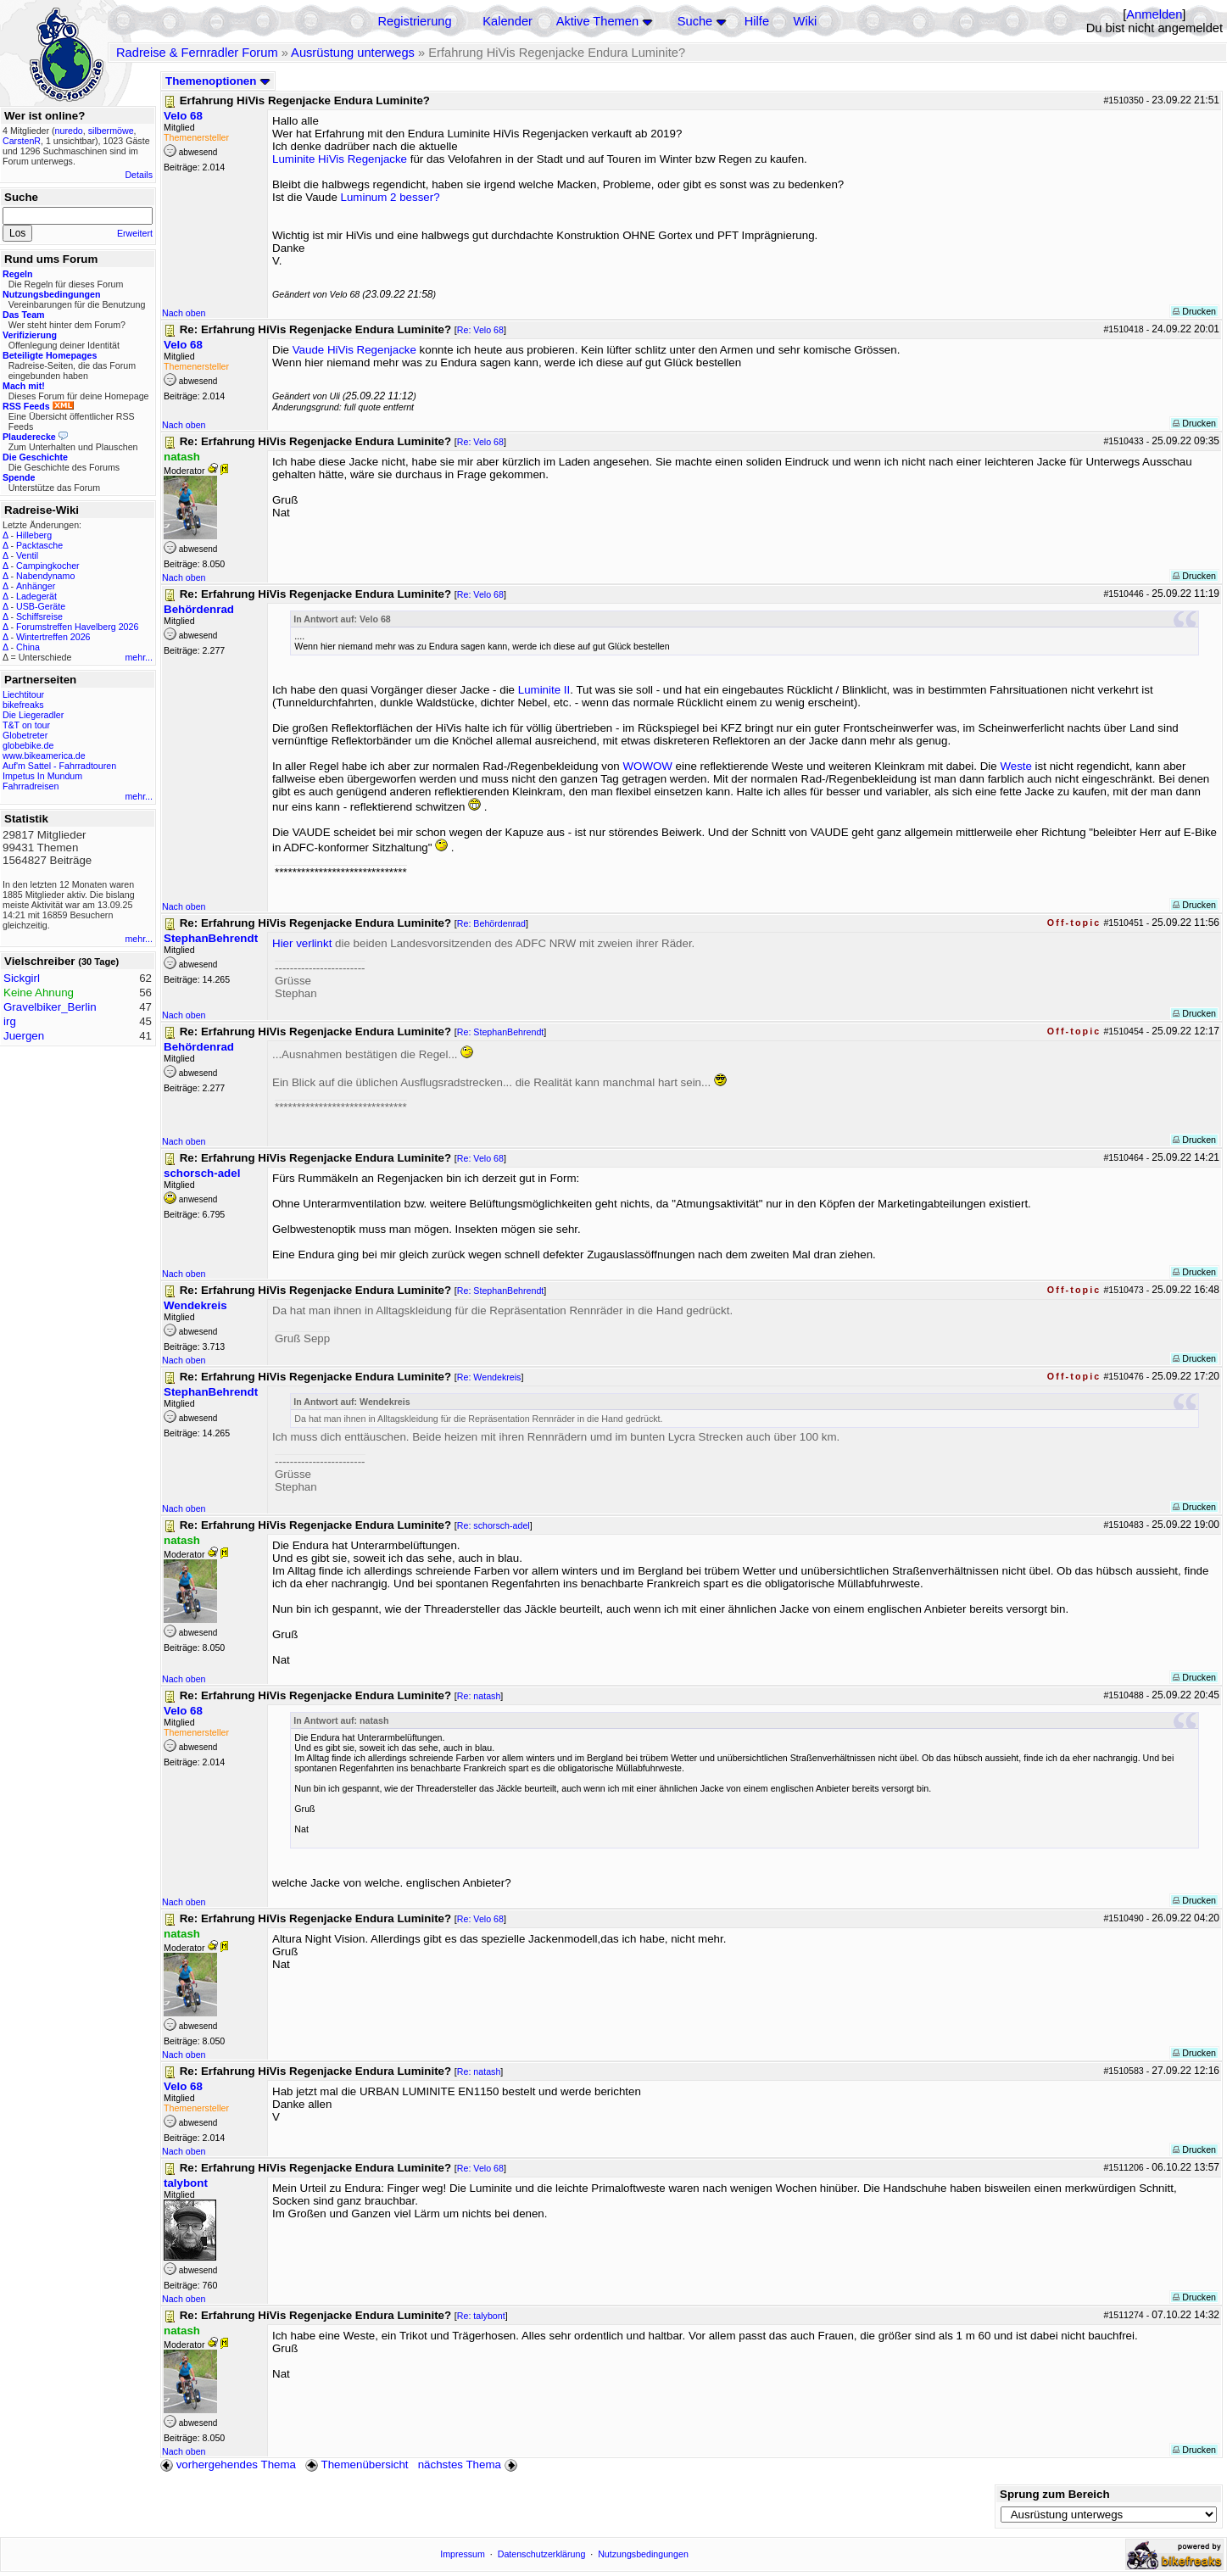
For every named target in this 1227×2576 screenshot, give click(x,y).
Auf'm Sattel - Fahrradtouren (59, 766)
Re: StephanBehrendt (500, 1032)
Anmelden (1154, 14)
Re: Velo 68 (480, 330)
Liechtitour (23, 694)
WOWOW (647, 766)
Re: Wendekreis (489, 1377)
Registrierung (414, 21)
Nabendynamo (45, 576)
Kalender (507, 21)
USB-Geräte (40, 606)
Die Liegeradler (33, 715)
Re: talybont (481, 2316)
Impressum (462, 2554)
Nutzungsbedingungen (643, 2554)
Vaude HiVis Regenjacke (354, 349)
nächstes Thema (469, 2464)
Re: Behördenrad (491, 923)
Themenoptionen (217, 81)
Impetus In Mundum (42, 776)
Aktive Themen (597, 21)
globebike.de (28, 745)
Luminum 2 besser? (390, 197)
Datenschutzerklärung (542, 2554)
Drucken (1194, 311)
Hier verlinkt (302, 943)
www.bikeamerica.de (44, 755)
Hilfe (757, 21)
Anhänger (35, 586)
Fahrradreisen (31, 786)
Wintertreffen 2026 (53, 637)
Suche (695, 21)
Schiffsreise (39, 616)
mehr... (139, 657)
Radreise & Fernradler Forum (197, 52)
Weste (1016, 766)
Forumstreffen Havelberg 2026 (77, 627)
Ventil (27, 555)
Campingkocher (48, 565)
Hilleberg (34, 535)
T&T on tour (26, 725)
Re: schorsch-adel (493, 1525)
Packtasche (39, 545)
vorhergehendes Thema (228, 2464)
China (28, 647)
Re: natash (479, 1696)
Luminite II (544, 689)
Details (139, 175)
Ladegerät (36, 596)
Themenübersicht (356, 2464)
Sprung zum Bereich (1055, 2494)
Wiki (805, 21)
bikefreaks (23, 705)
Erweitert (135, 233)
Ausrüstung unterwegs (353, 52)
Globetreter (25, 735)
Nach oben (184, 313)
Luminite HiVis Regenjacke (339, 159)
